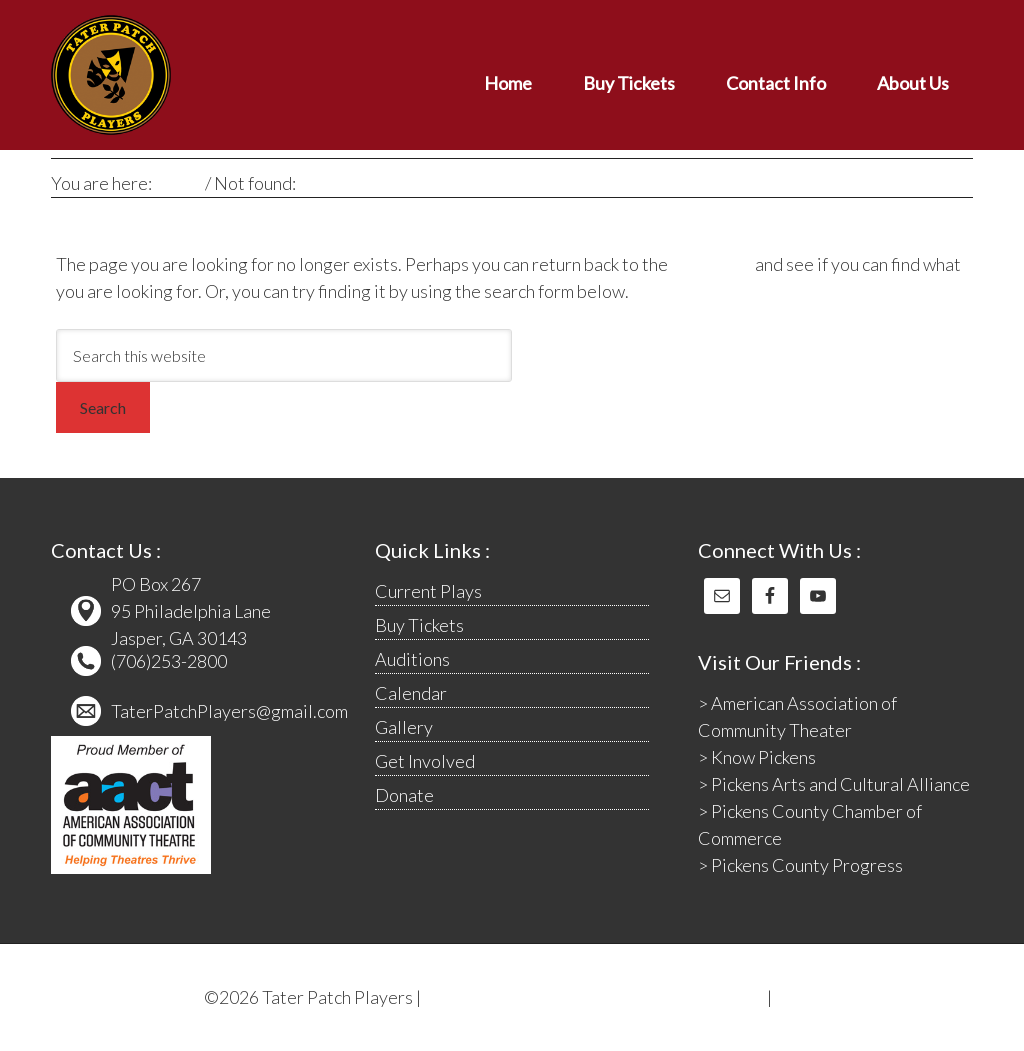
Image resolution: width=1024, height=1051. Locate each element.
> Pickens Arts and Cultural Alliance (834, 784)
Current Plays (428, 591)
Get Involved (425, 761)
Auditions (412, 659)
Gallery (404, 727)
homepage (711, 264)
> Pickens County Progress (800, 865)
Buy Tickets (419, 625)
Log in (798, 997)
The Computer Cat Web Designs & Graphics (594, 997)
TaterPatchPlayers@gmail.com (229, 711)
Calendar (411, 693)
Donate (404, 795)
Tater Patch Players (231, 75)
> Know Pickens (757, 757)
